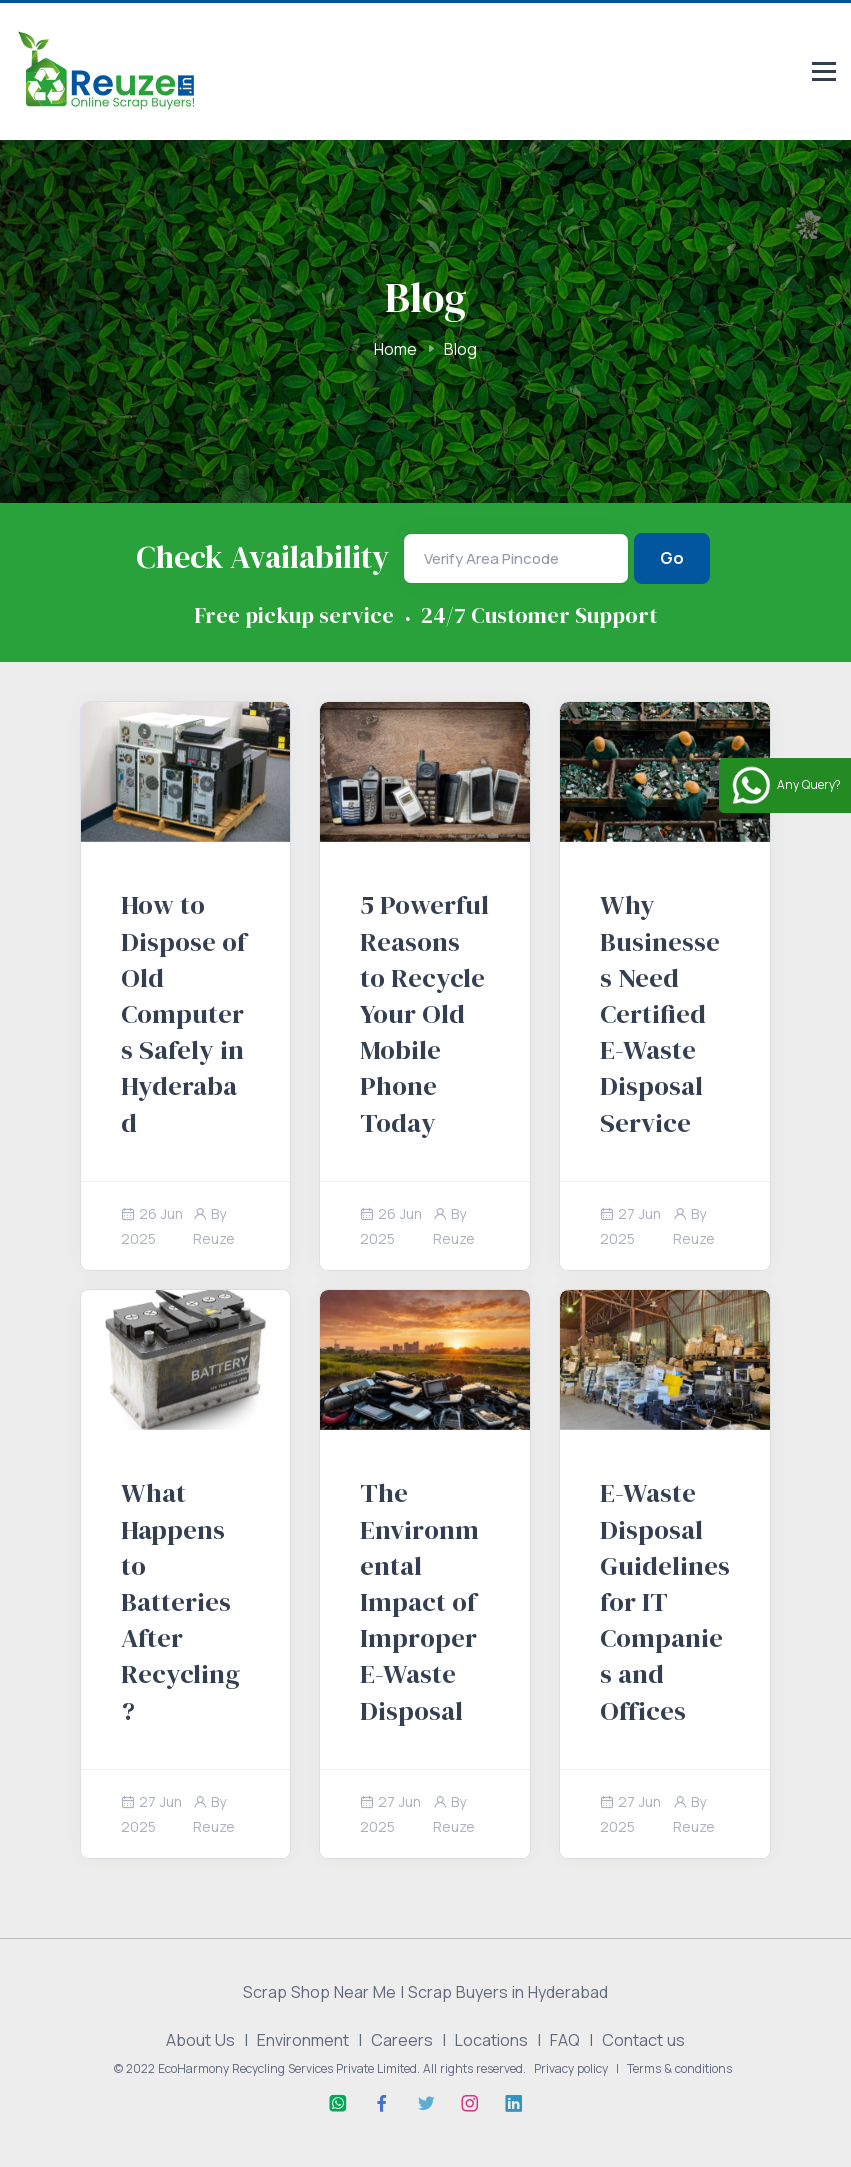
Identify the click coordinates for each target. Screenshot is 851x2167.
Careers (402, 2040)
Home (395, 349)
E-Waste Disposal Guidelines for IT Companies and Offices (665, 1601)
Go (672, 558)
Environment (303, 2040)
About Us (200, 2040)
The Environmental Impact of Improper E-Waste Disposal (419, 1601)
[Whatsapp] (338, 2104)
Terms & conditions (679, 2068)
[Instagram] (470, 2104)
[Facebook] (382, 2104)
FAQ (565, 2040)
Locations (491, 2040)
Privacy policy (571, 2068)
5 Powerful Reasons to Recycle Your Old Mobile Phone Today (424, 1013)
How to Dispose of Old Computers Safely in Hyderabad (183, 1013)
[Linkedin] (514, 2104)
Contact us (643, 2040)
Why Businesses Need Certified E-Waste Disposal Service (660, 1013)
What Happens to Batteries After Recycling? (180, 1601)
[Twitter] (426, 2104)
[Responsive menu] (824, 73)
